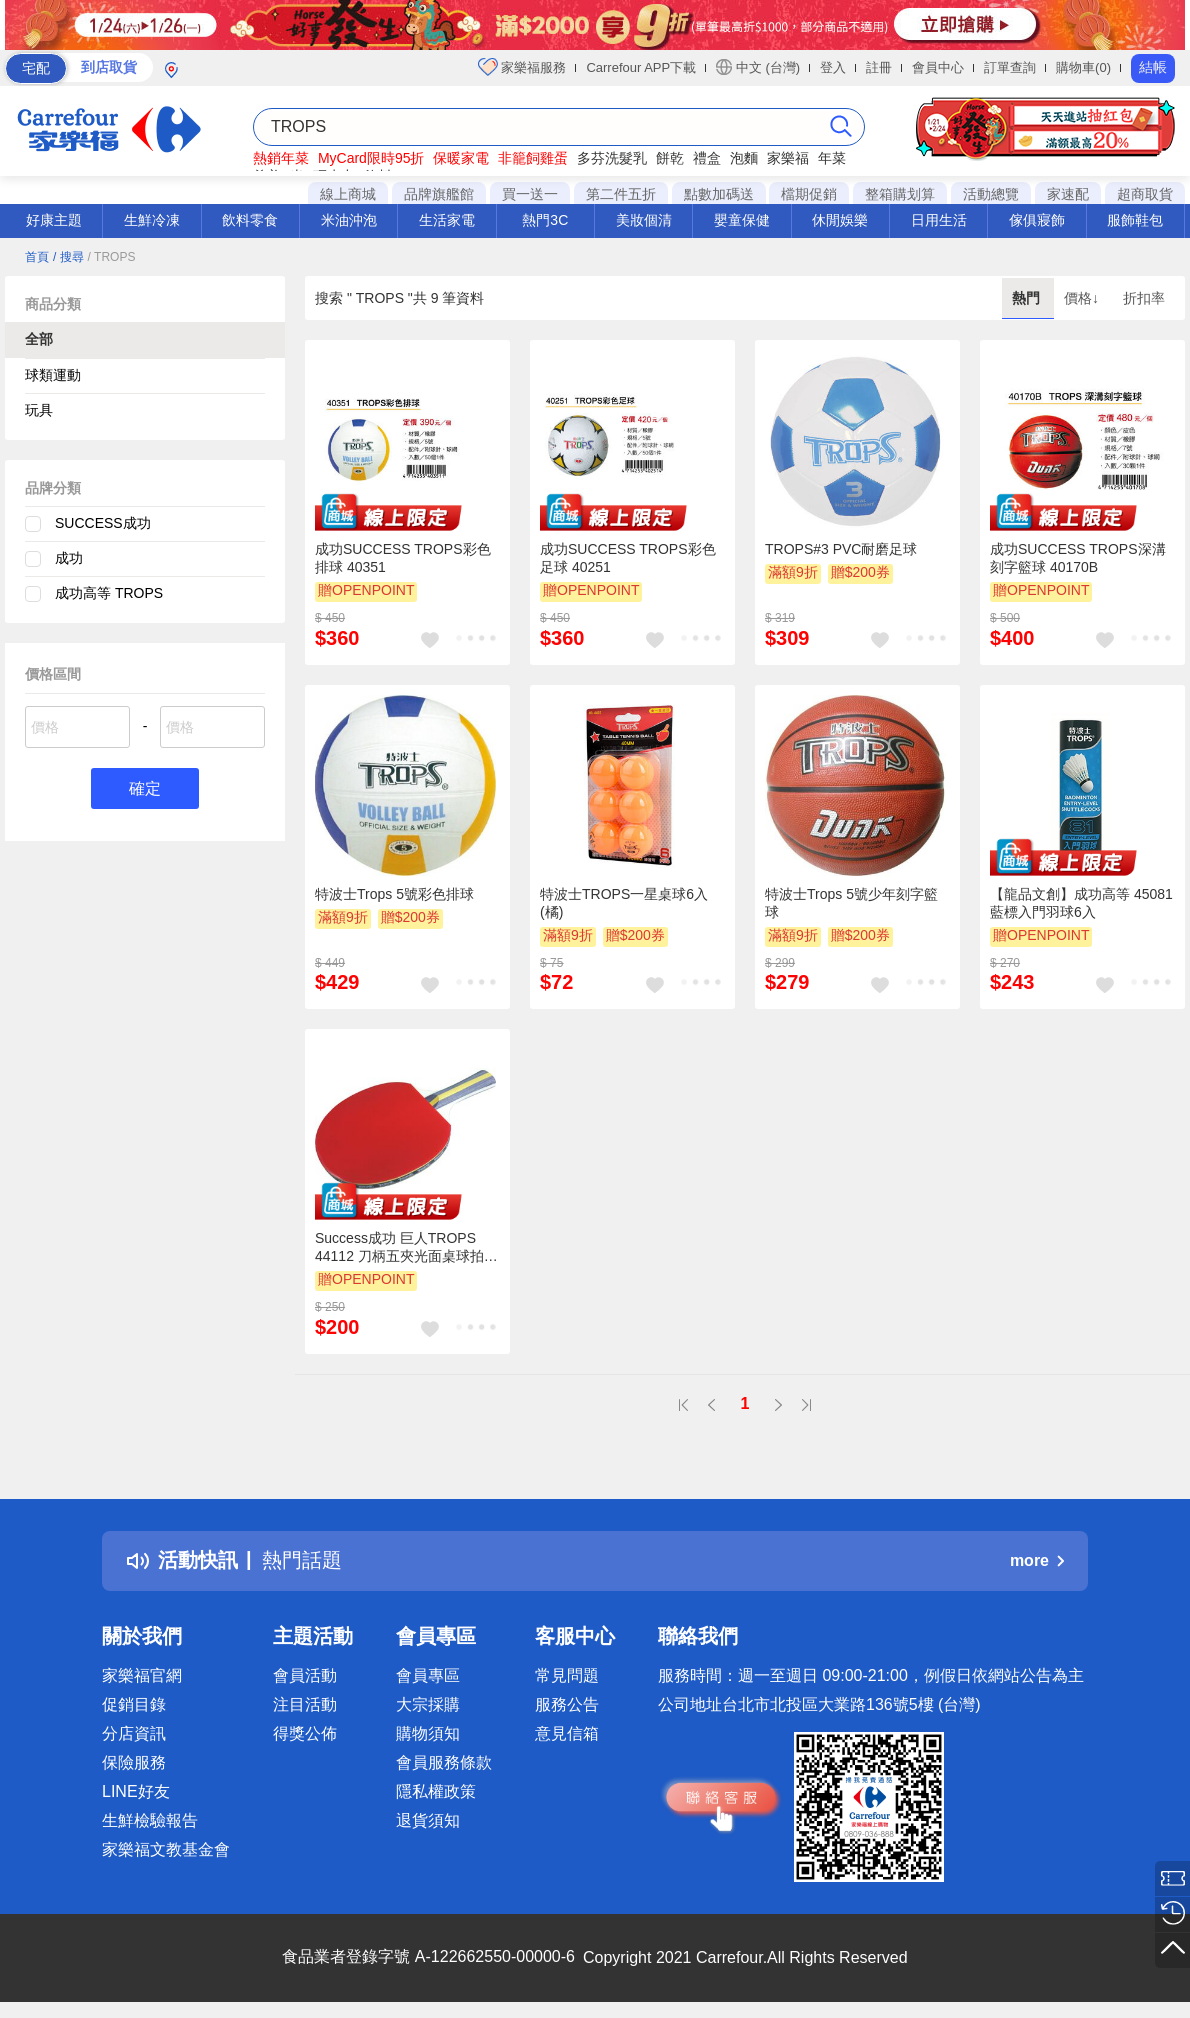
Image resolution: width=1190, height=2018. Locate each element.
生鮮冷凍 (152, 220)
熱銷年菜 (281, 158)
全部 (39, 339)
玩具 (39, 410)
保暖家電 (461, 158)
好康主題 (54, 220)
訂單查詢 (1010, 67)
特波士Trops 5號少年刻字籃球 (851, 903)
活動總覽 (991, 194)
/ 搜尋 (68, 257)
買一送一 (530, 194)
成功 (69, 558)
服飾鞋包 (1135, 220)
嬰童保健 (742, 220)
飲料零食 (250, 220)
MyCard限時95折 (371, 158)
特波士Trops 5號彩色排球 (394, 894)
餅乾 (670, 158)
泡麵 (744, 158)
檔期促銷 (809, 194)
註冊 (879, 67)
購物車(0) (1083, 67)
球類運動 (53, 375)
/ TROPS (111, 257)
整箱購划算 (900, 194)
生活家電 (447, 220)
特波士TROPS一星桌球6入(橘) (624, 903)
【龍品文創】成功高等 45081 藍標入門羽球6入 (1081, 903)
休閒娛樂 (840, 220)
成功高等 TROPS (109, 593)
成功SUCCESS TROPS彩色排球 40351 (403, 558)
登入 (833, 67)
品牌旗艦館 (439, 194)
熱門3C (545, 220)
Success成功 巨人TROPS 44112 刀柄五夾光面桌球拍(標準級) (399, 1248)
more (1037, 1560)
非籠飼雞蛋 (533, 158)
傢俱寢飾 (1037, 220)
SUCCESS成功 (103, 523)
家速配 (1068, 194)
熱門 (1028, 298)
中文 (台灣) (758, 67)
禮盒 (707, 158)
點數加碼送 (719, 194)
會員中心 (938, 67)
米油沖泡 (349, 220)
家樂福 (788, 158)
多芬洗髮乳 (612, 158)
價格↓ (1083, 298)
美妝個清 (644, 220)
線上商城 (348, 194)
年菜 (832, 158)
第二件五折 (621, 194)
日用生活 (939, 220)
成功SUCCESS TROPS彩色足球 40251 (628, 558)
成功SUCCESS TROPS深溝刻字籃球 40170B (1078, 558)
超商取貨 (1145, 194)
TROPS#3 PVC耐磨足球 (841, 549)
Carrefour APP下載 (641, 67)
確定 (145, 788)
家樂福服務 (522, 67)
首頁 (37, 257)
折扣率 (1144, 298)
